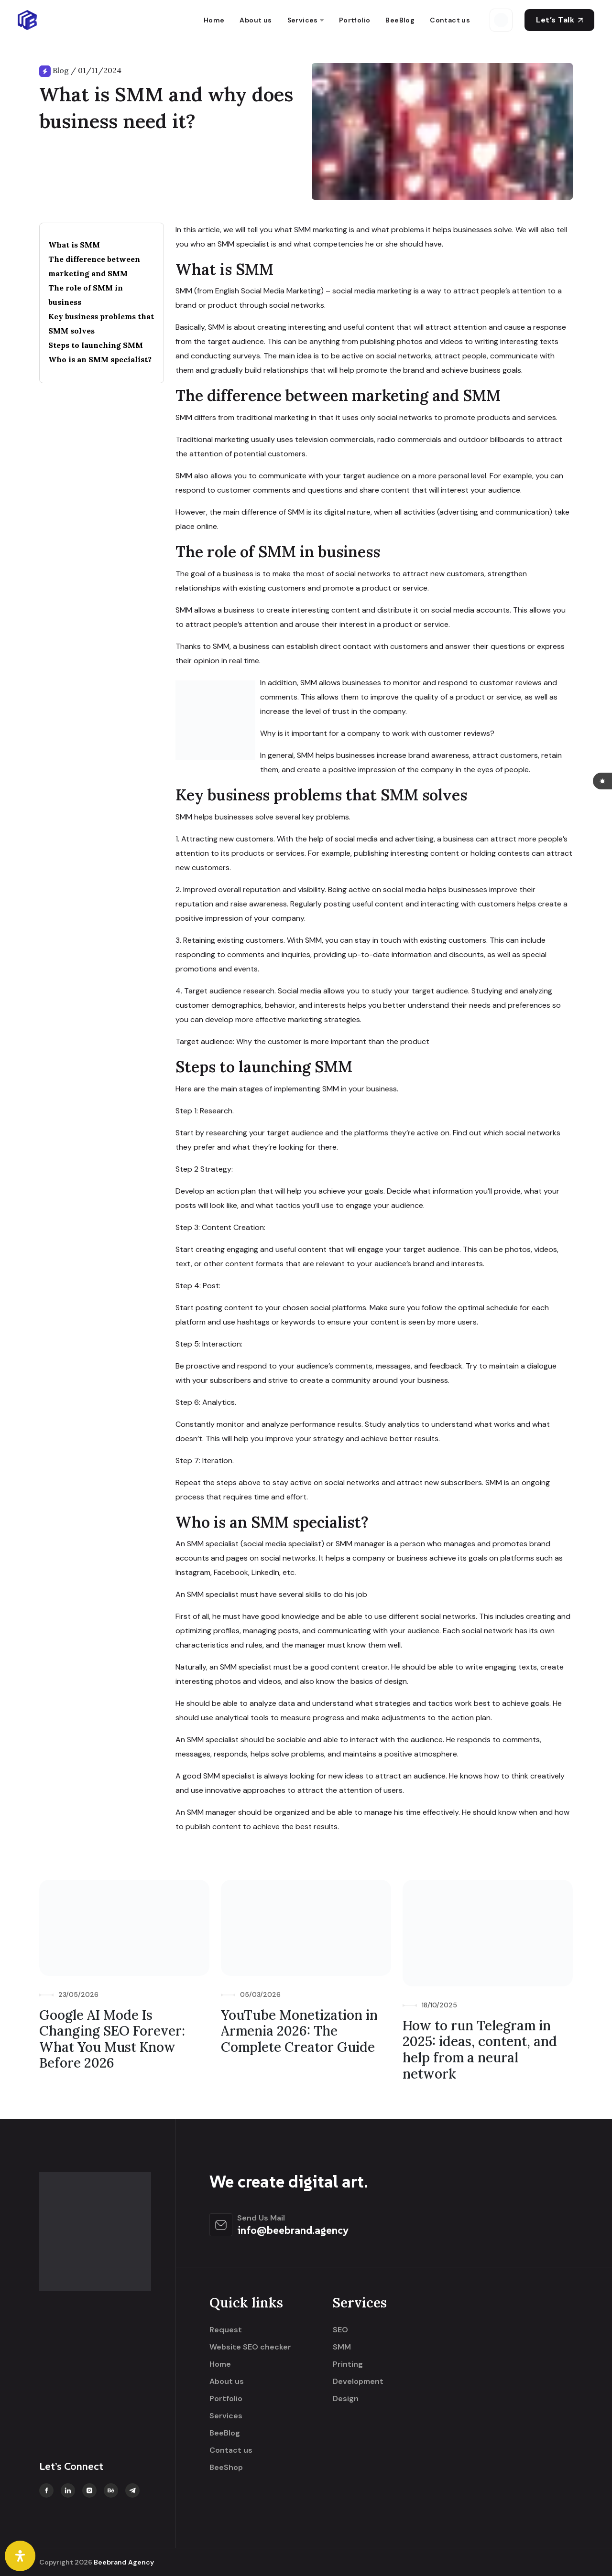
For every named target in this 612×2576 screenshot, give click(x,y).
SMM (342, 2347)
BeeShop (226, 2467)
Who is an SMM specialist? (100, 359)
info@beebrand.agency (293, 2230)
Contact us (450, 20)
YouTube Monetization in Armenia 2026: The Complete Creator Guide (299, 2031)
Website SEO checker (250, 2347)
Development (358, 2381)
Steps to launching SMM (95, 345)
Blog (61, 70)
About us (256, 20)
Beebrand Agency (124, 2562)
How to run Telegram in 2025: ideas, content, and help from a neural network (480, 2049)
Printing (348, 2364)
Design (346, 2399)
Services (302, 20)
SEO (340, 2330)
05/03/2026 (260, 1994)
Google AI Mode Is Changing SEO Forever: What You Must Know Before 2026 (112, 2039)
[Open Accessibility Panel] (20, 2556)
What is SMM (74, 244)
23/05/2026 (78, 1994)
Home (214, 20)
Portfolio (355, 20)
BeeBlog (400, 20)
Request (225, 2330)
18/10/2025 (439, 2005)
